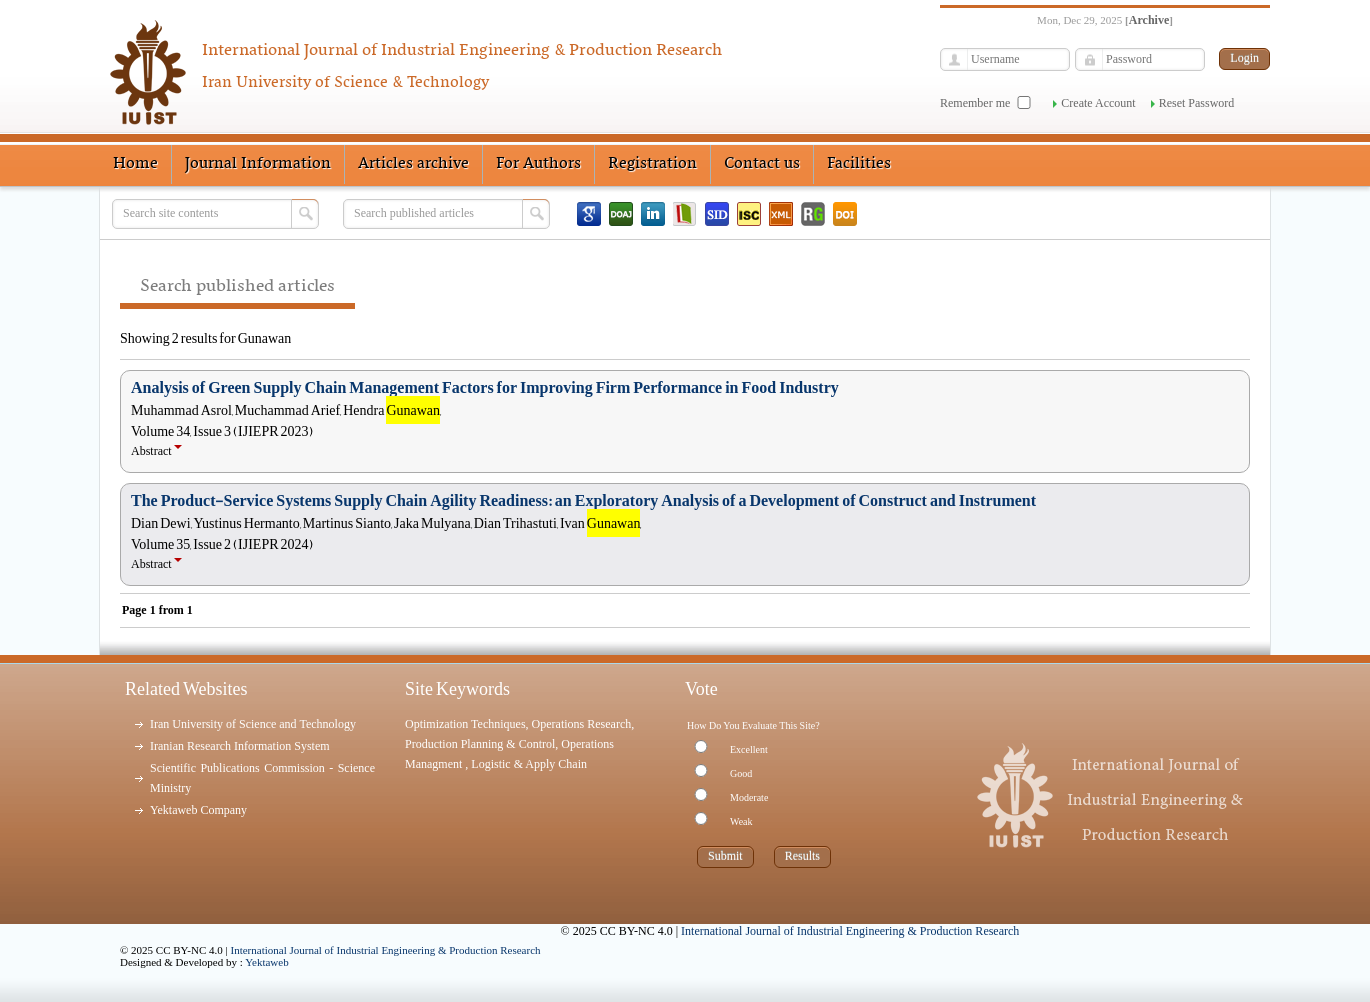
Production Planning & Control (480, 744)
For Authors (538, 164)
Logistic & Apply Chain (529, 764)
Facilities (859, 164)
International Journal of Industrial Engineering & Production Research (386, 950)
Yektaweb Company (198, 810)
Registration (652, 164)
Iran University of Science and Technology (253, 724)
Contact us (762, 164)
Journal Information (258, 164)
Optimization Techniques (465, 724)
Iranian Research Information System (240, 746)
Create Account (1098, 103)
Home (135, 164)
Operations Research (582, 724)
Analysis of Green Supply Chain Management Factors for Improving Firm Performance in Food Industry (485, 388)
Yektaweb (267, 962)
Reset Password (1197, 103)
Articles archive (413, 164)
